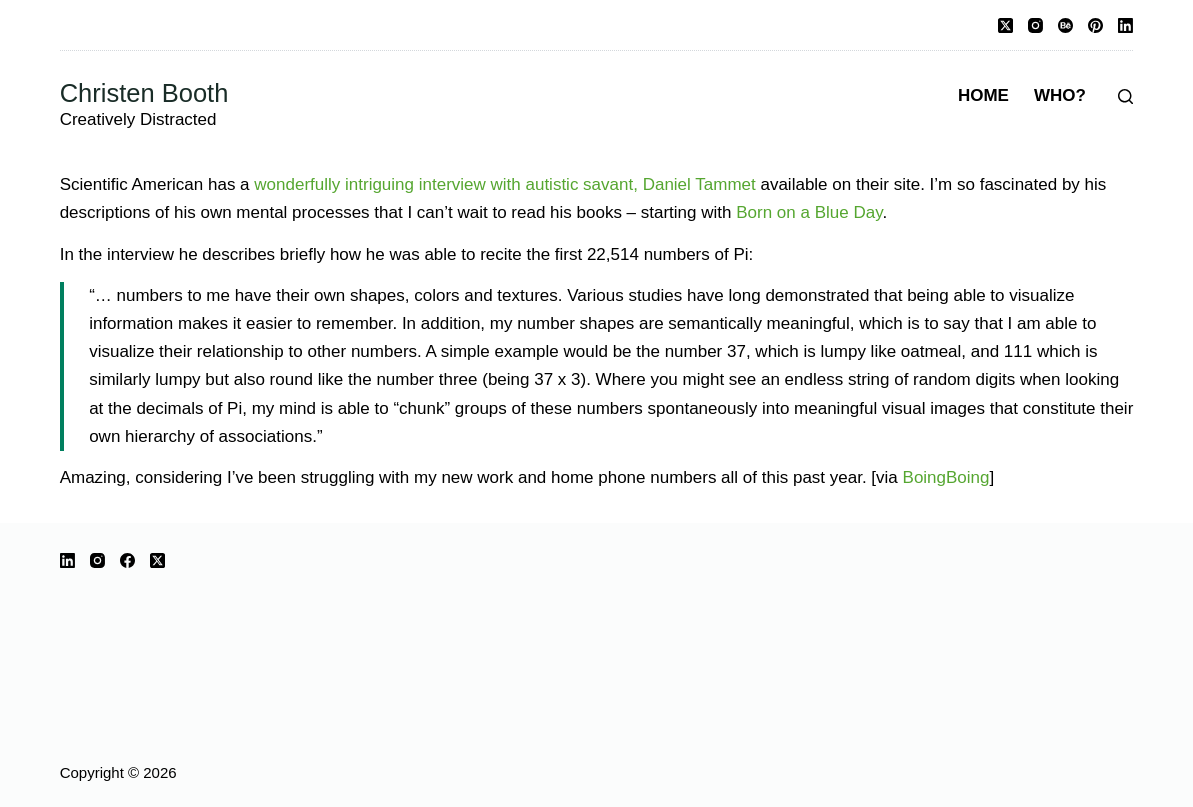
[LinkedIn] (1125, 25)
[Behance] (1065, 25)
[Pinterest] (1095, 25)
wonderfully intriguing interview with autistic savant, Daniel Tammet (504, 184)
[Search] (1125, 96)
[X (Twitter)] (1005, 25)
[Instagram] (1035, 25)
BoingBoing (946, 477)
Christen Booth (144, 93)
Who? (1060, 95)
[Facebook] (127, 560)
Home (983, 95)
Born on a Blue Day (809, 212)
